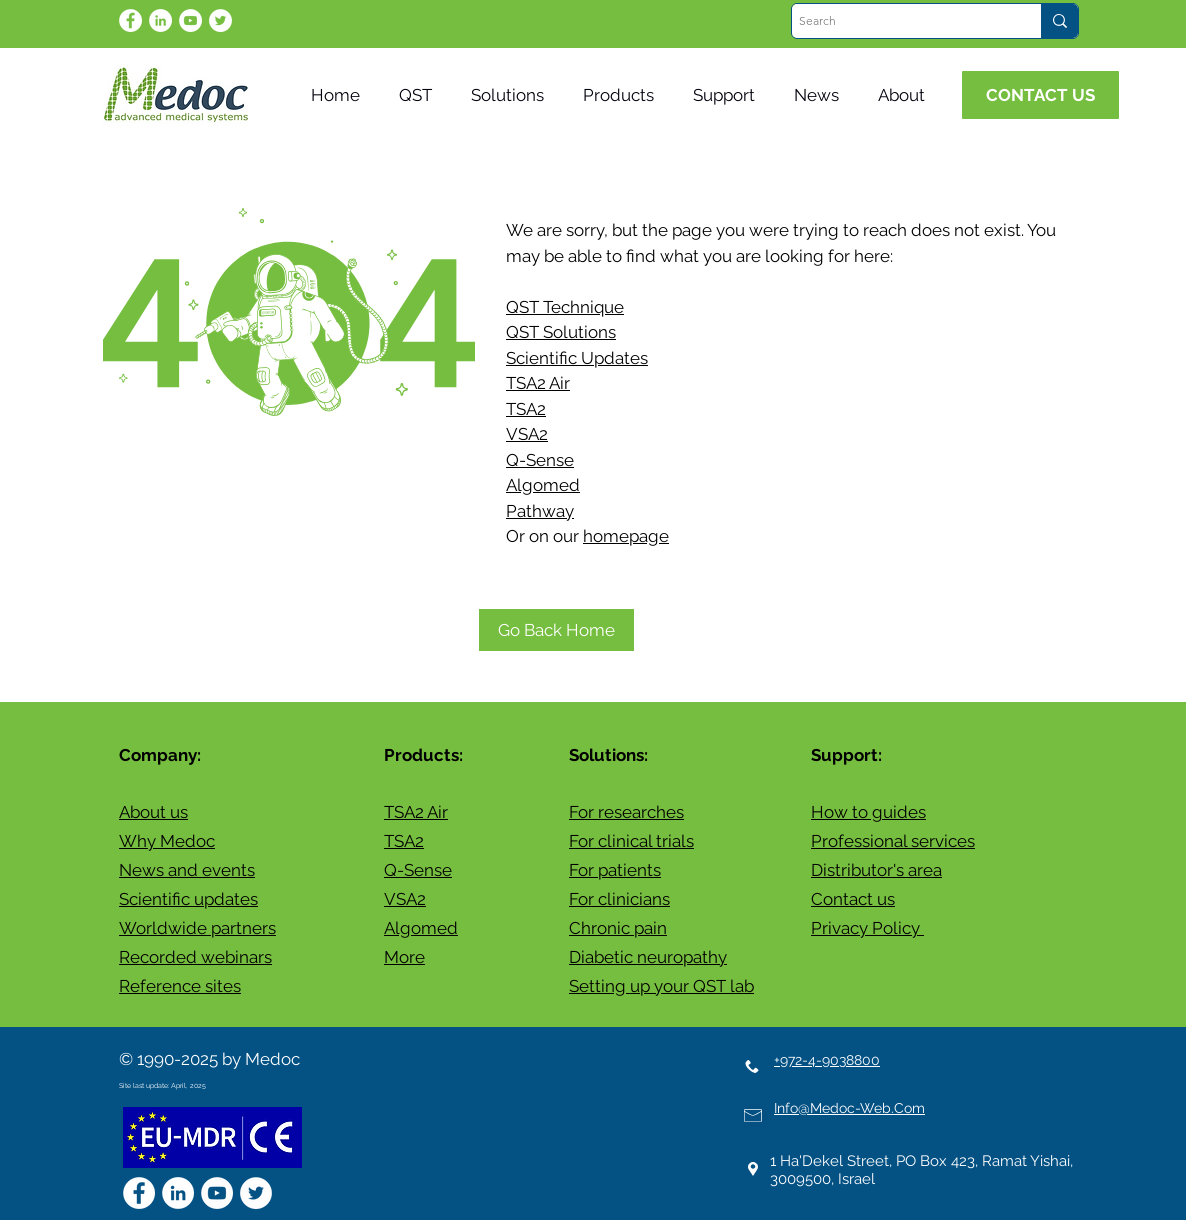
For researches (626, 812)
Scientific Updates (577, 358)
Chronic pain (618, 928)
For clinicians (619, 899)
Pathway (540, 511)
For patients (615, 870)
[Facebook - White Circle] (130, 20)
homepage (626, 536)
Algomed (543, 485)
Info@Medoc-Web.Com (849, 1108)
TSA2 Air (538, 383)
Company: (160, 755)
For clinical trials (631, 841)
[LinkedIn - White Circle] (160, 20)
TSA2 (526, 409)
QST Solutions (561, 332)
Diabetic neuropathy (648, 957)
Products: (423, 755)
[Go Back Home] (556, 630)
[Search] (899, 21)
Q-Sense (540, 460)
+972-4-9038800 (827, 1060)
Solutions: (608, 755)
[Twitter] (220, 20)
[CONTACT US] (1040, 95)
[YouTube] (190, 20)
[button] (821, 95)
